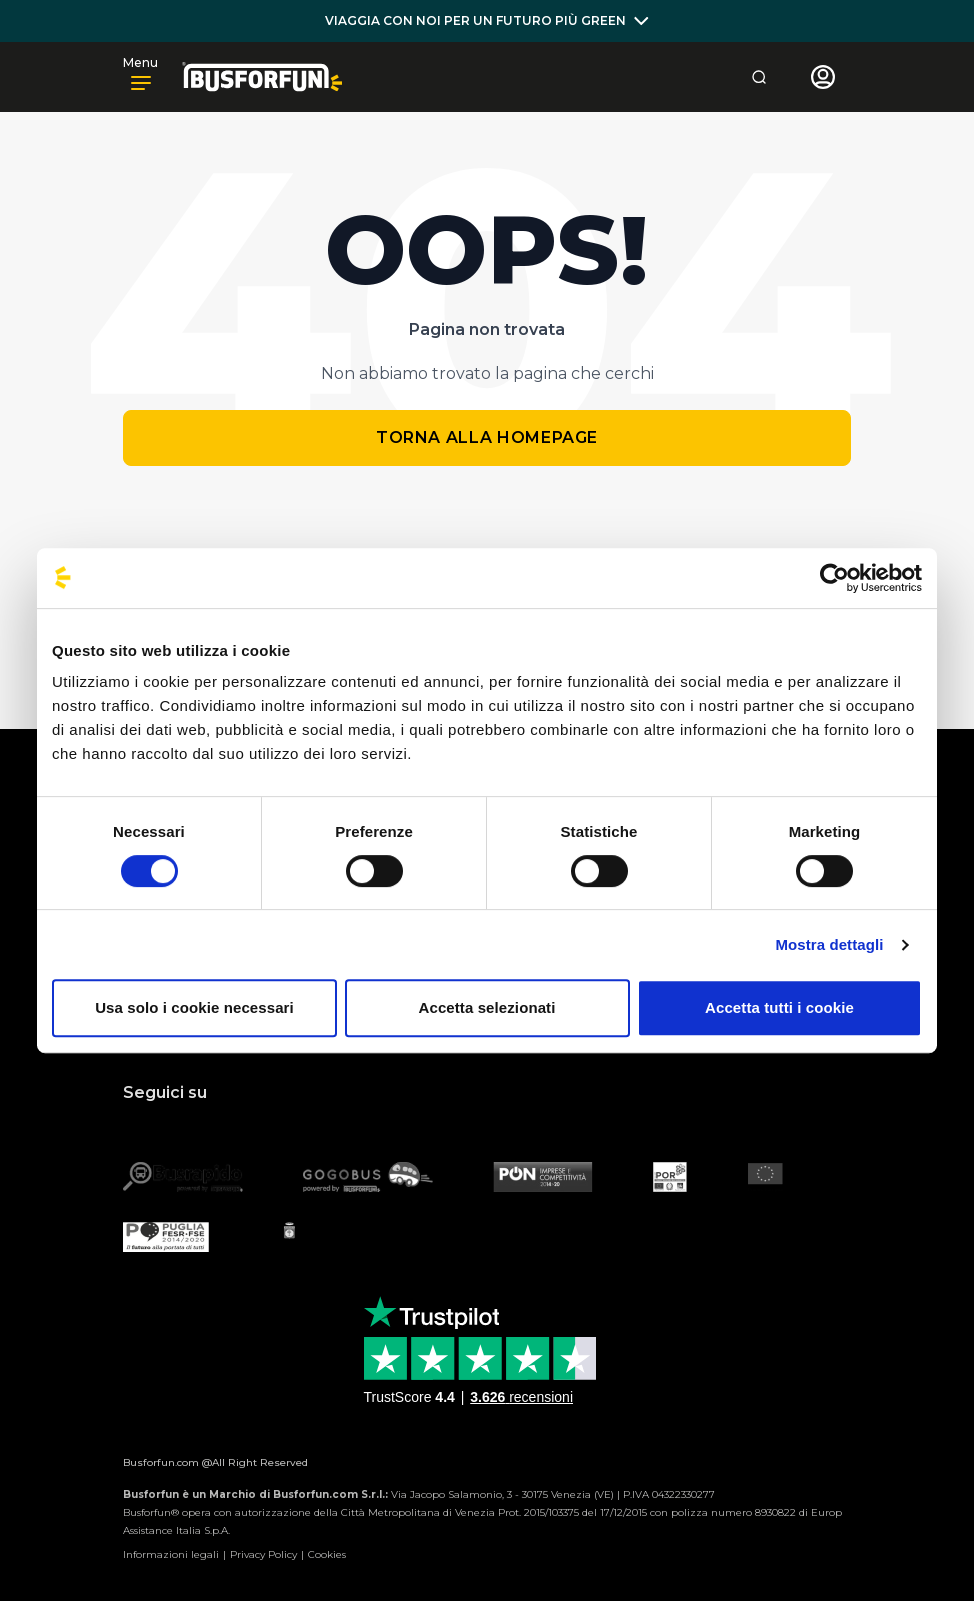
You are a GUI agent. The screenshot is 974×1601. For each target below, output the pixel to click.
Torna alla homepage (487, 437)
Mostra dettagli (829, 944)
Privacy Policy (263, 1554)
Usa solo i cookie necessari (194, 1007)
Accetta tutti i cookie (779, 1007)
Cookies (327, 1554)
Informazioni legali (171, 1554)
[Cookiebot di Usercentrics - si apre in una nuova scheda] (834, 578)
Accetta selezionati (487, 1007)
